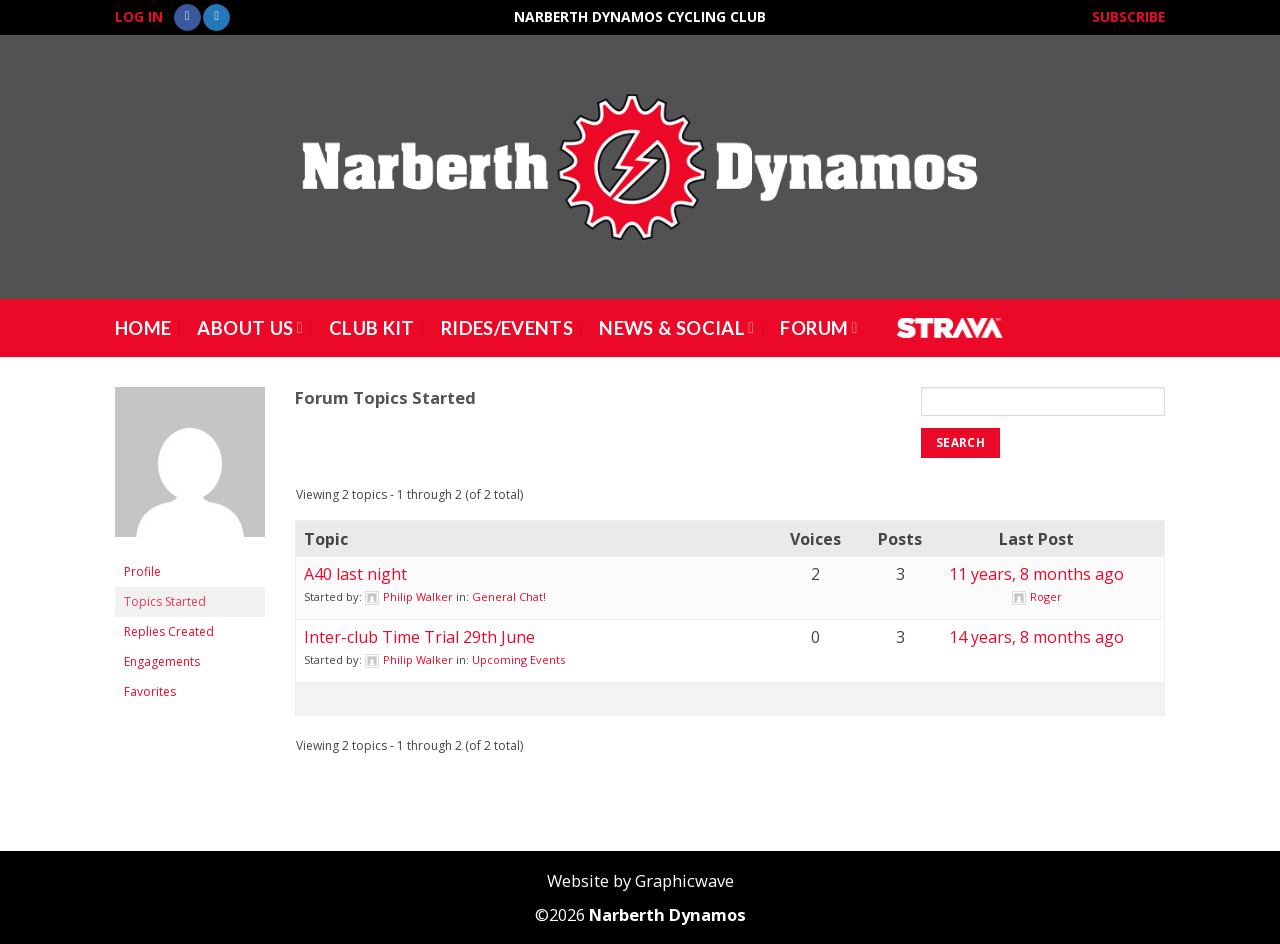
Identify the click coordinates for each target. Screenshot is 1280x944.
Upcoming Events (518, 659)
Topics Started (165, 601)
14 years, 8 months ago (1036, 637)
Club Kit (372, 328)
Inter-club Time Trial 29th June (419, 637)
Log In (139, 16)
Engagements (162, 661)
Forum (818, 328)
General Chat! (509, 596)
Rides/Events (507, 328)
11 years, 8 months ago (1036, 574)
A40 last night (355, 574)
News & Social (676, 328)
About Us (249, 328)
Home (143, 328)
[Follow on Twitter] (216, 18)
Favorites (150, 691)
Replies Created (169, 631)
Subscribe (1128, 16)
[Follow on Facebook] (187, 18)
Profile (142, 571)
